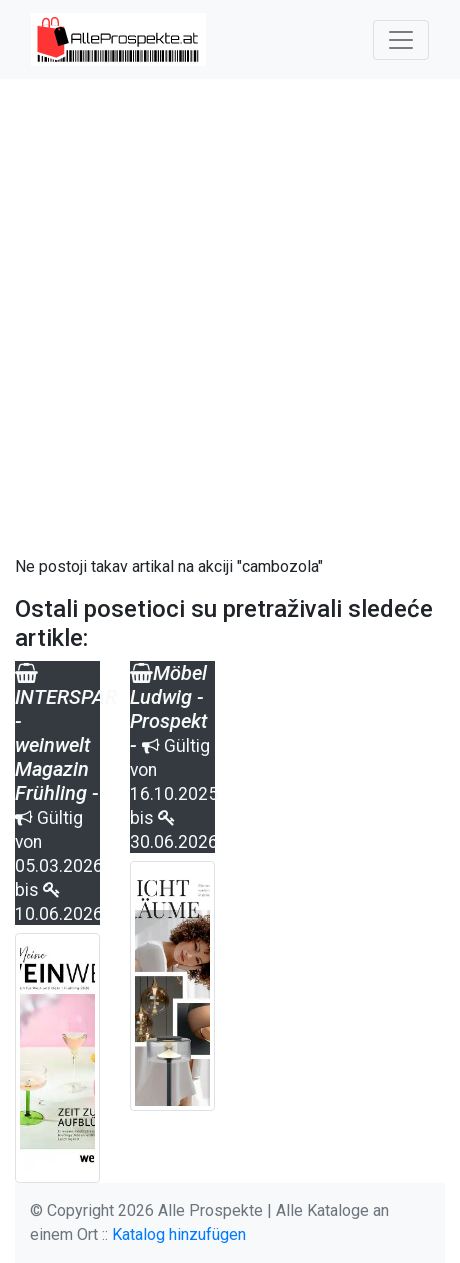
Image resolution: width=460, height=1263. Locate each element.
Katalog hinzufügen (179, 1234)
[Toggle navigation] (401, 40)
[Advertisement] (230, 317)
